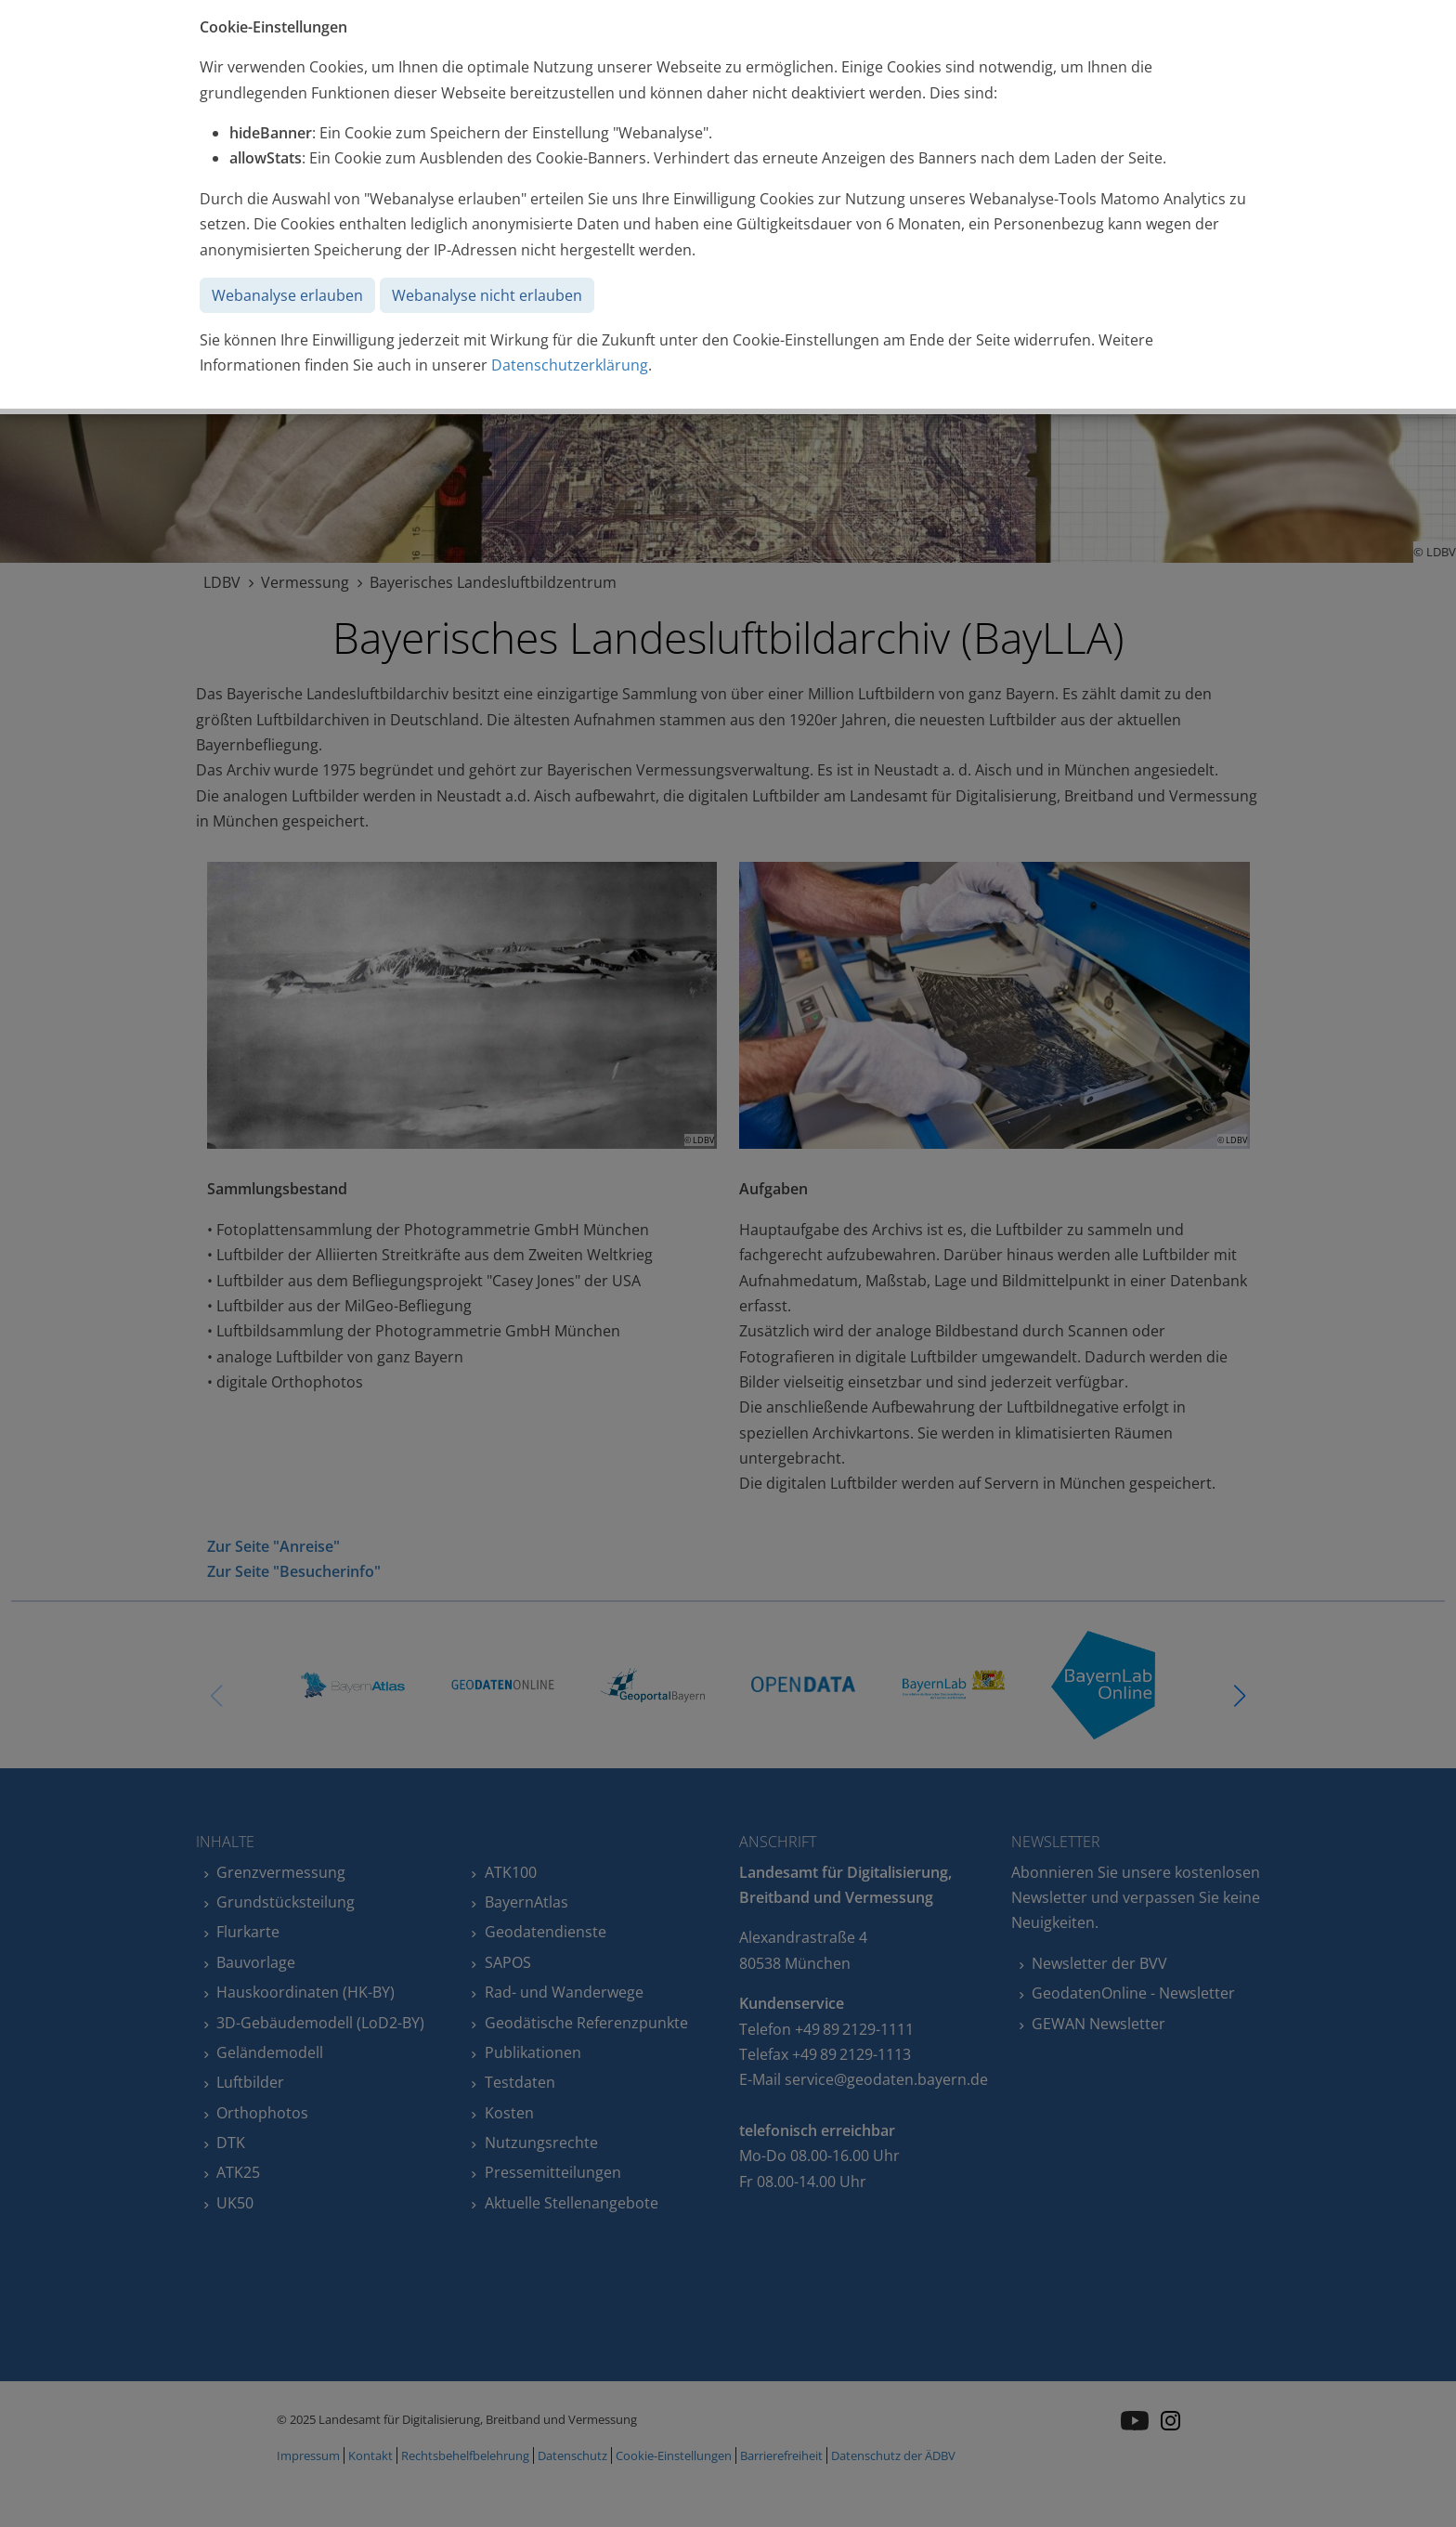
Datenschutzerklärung (569, 365)
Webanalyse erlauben (287, 295)
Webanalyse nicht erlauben (487, 295)
